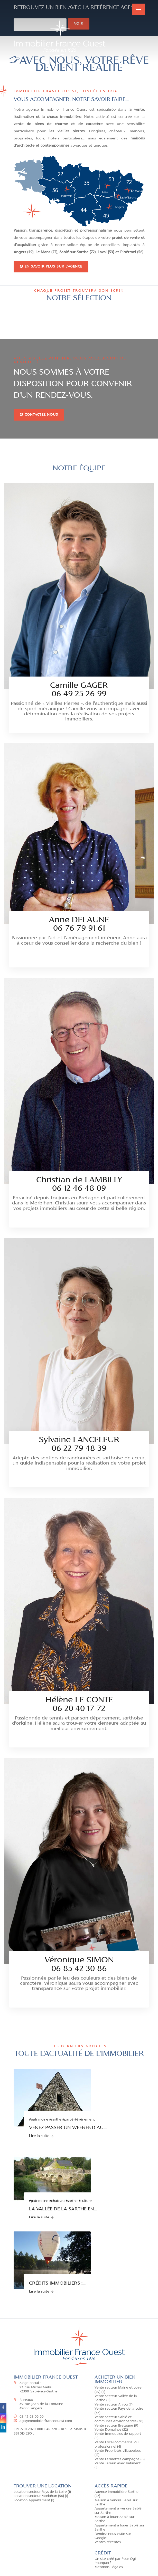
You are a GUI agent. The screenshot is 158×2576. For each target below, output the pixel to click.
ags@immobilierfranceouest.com (43, 2421)
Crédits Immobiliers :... (57, 2283)
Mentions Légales (109, 2567)
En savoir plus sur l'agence (51, 266)
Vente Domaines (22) (111, 2429)
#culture (85, 2201)
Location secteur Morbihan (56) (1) (41, 2496)
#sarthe (55, 2119)
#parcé (67, 2119)
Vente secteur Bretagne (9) (116, 2425)
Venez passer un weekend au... (68, 2128)
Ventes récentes (108, 2542)
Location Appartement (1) (34, 2500)
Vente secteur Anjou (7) (114, 2404)
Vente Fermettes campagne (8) (120, 2459)
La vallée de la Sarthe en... (63, 2209)
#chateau (56, 2201)
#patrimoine (38, 2119)
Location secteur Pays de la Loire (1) (42, 2492)
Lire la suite (41, 2136)
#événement (85, 2119)
